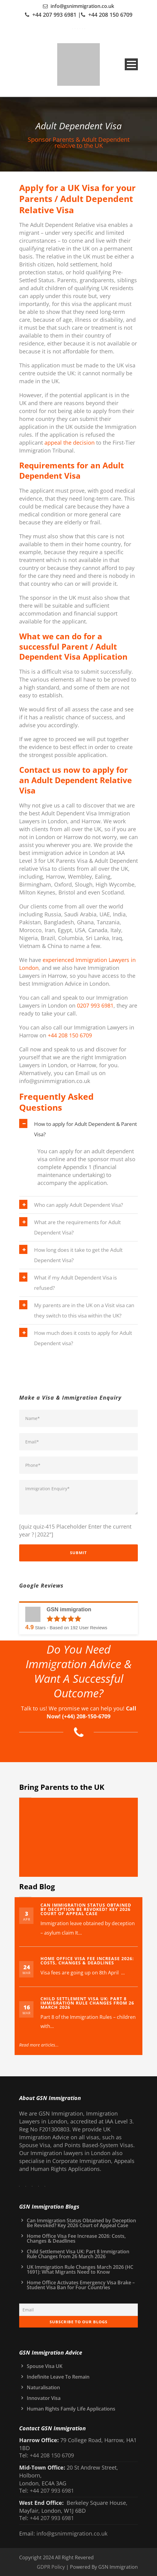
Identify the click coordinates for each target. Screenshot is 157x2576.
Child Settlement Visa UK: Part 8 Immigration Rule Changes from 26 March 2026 (87, 2003)
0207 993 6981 (95, 1005)
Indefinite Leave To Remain (58, 2376)
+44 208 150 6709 (110, 14)
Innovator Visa (44, 2398)
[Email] (78, 2309)
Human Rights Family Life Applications (71, 2408)
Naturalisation (43, 2387)
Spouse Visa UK (44, 2366)
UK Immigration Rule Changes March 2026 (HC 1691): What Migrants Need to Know (80, 2269)
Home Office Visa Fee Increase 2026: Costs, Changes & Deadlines (87, 1961)
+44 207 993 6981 (54, 14)
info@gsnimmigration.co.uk (82, 6)
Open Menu (131, 64)
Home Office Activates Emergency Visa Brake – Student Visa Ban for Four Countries (81, 2285)
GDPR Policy (51, 2567)
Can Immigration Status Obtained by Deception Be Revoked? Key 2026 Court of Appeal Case (85, 1909)
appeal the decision (69, 442)
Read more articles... (43, 2045)
